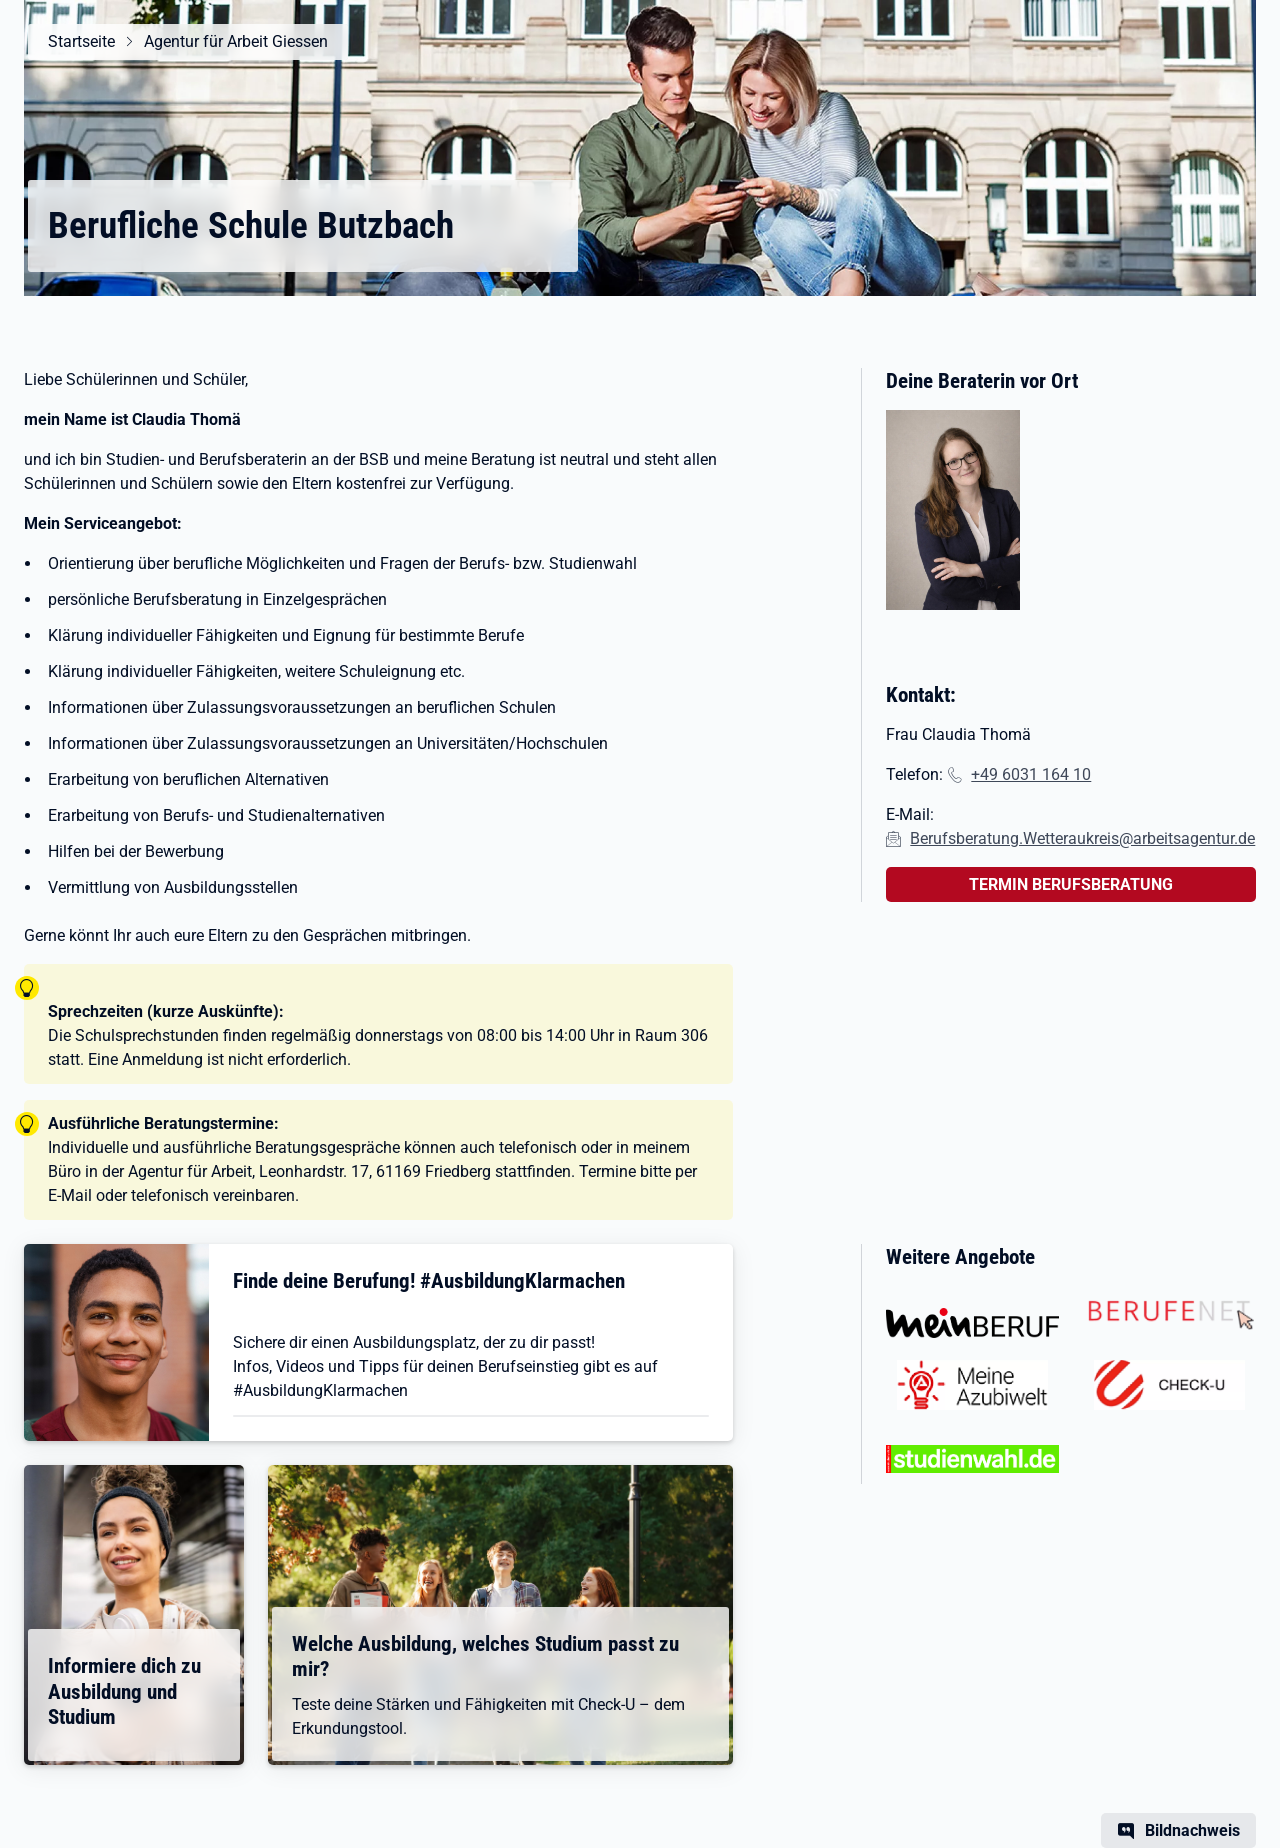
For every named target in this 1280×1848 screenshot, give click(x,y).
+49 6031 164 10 (1031, 774)
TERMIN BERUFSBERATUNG (1071, 884)
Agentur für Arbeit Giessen (236, 41)
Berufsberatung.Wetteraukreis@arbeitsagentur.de (1082, 838)
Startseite (81, 41)
